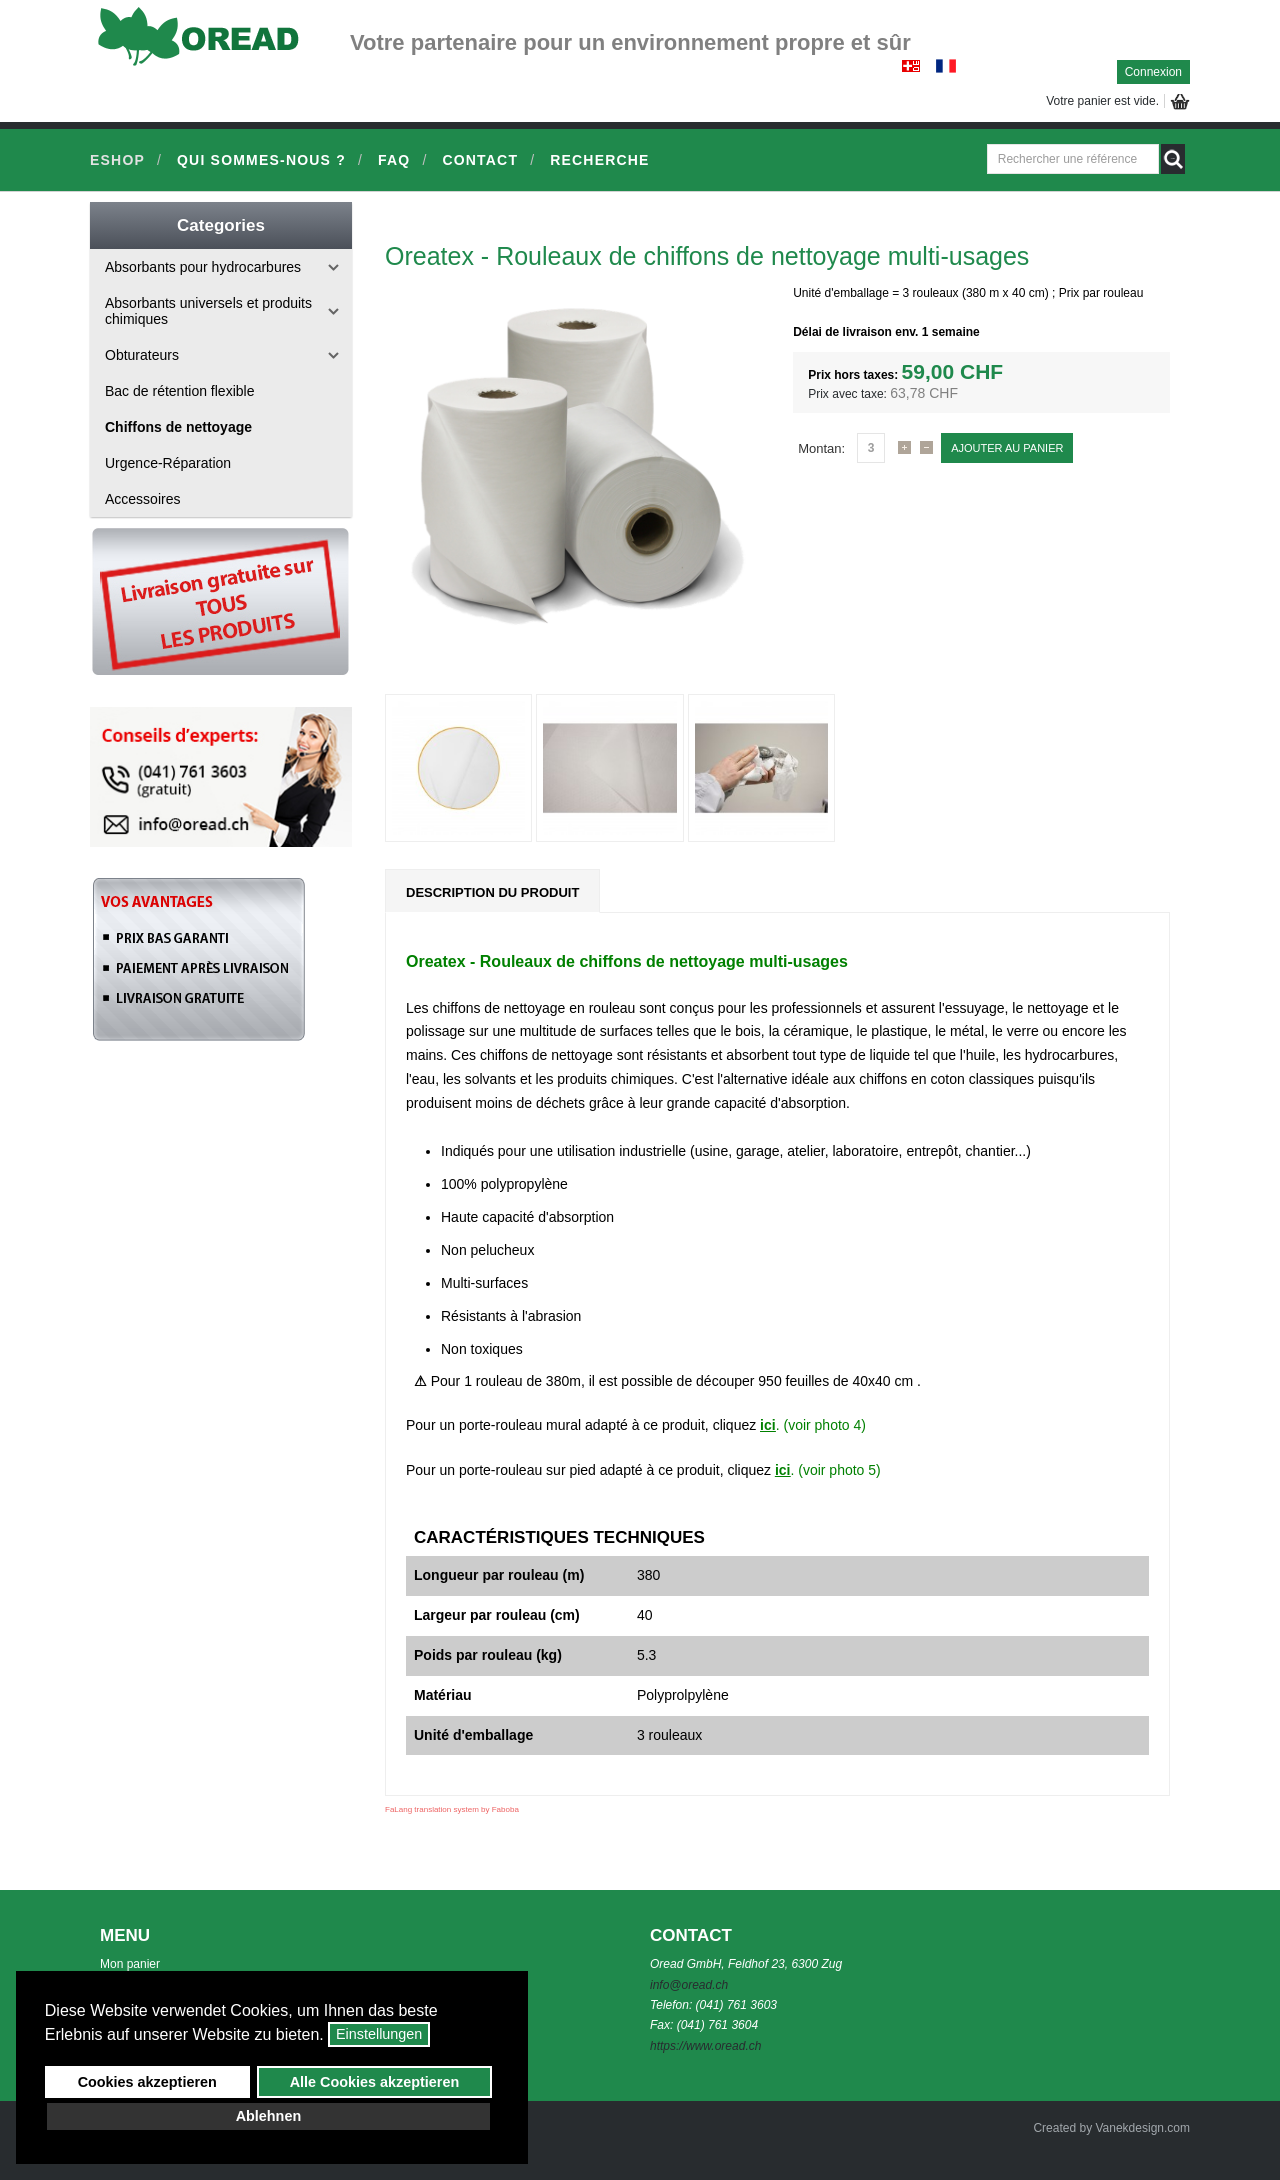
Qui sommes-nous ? (261, 160)
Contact (480, 160)
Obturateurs (142, 355)
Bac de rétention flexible (179, 391)
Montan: (821, 448)
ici (768, 1425)
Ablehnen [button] (269, 2116)
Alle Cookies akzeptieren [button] (375, 2082)
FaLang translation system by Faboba (452, 1809)
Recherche (599, 160)
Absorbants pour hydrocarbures (203, 267)
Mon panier (130, 1964)
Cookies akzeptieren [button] (147, 2082)
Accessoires (142, 499)
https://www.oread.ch (705, 2046)
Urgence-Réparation (168, 463)
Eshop (117, 160)
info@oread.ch (689, 1985)
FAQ (394, 160)
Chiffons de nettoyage (178, 427)
